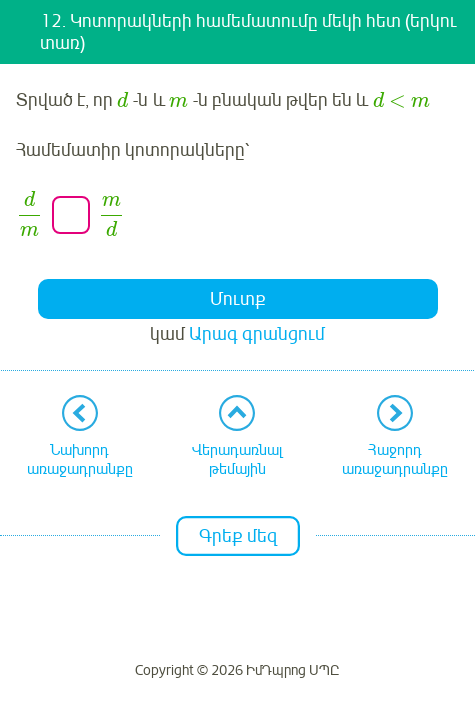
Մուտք (238, 299)
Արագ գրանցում (257, 334)
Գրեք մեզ (238, 536)
